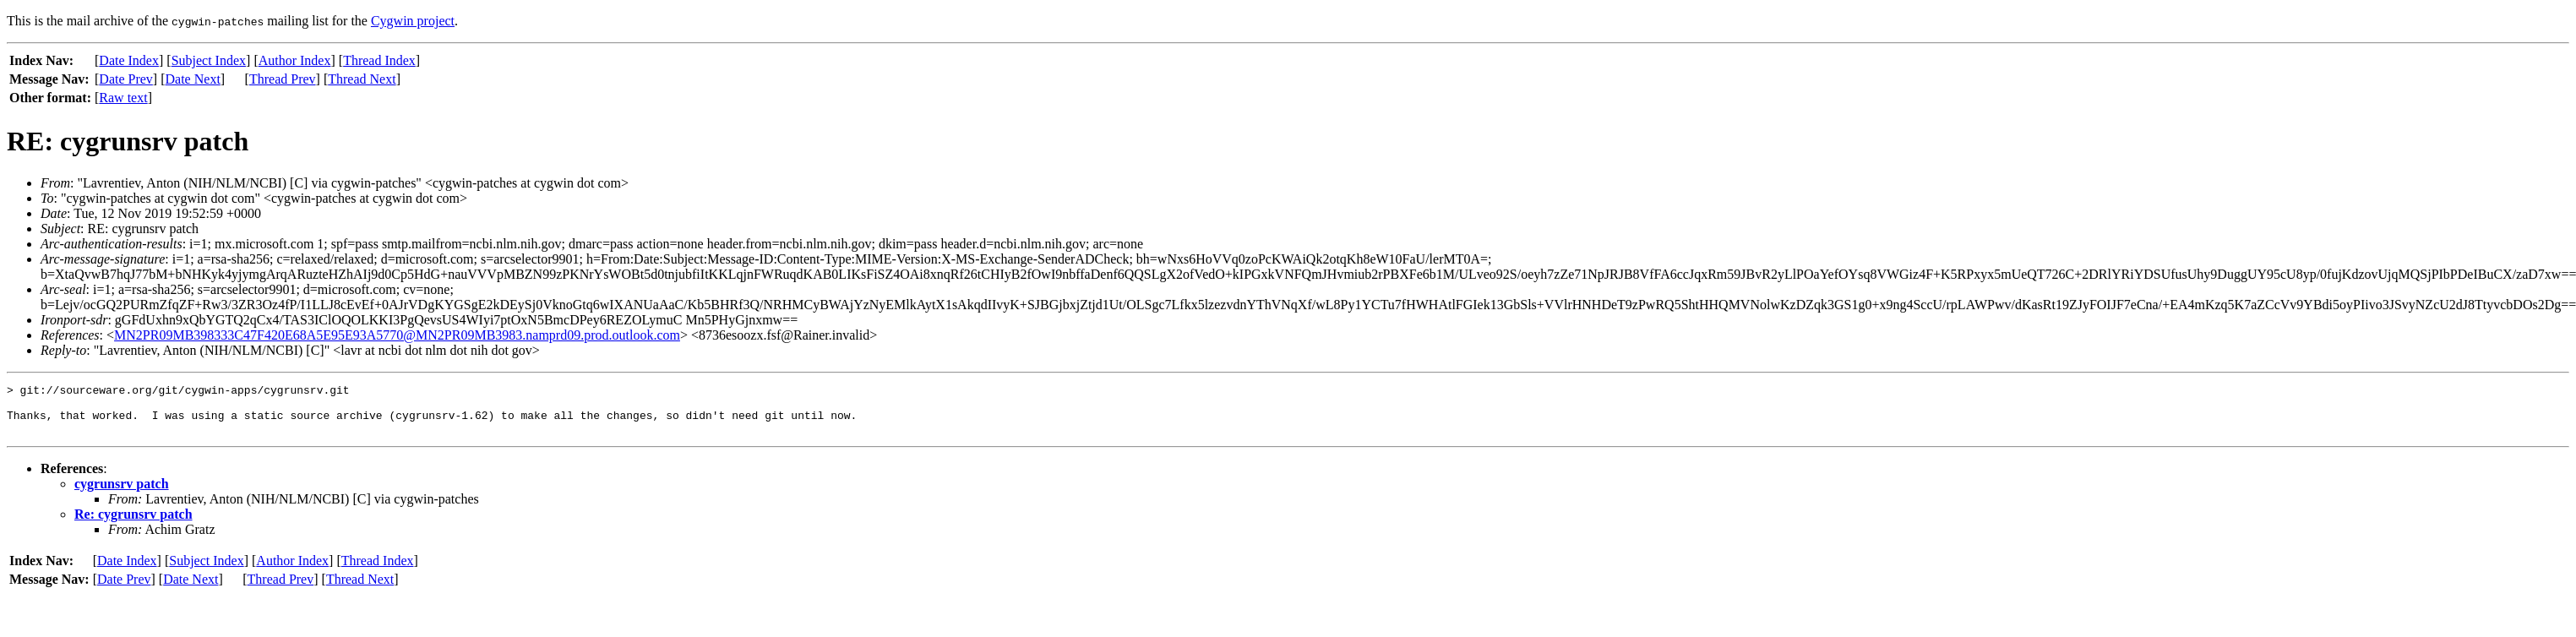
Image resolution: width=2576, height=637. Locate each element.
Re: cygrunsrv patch (133, 524)
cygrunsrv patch (121, 494)
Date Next (193, 79)
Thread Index (379, 60)
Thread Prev (282, 79)
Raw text (123, 97)
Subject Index (209, 60)
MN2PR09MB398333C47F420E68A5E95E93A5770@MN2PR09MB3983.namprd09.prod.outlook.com (397, 335)
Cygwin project (413, 21)
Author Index (295, 60)
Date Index (129, 60)
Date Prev (126, 79)
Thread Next (361, 79)
